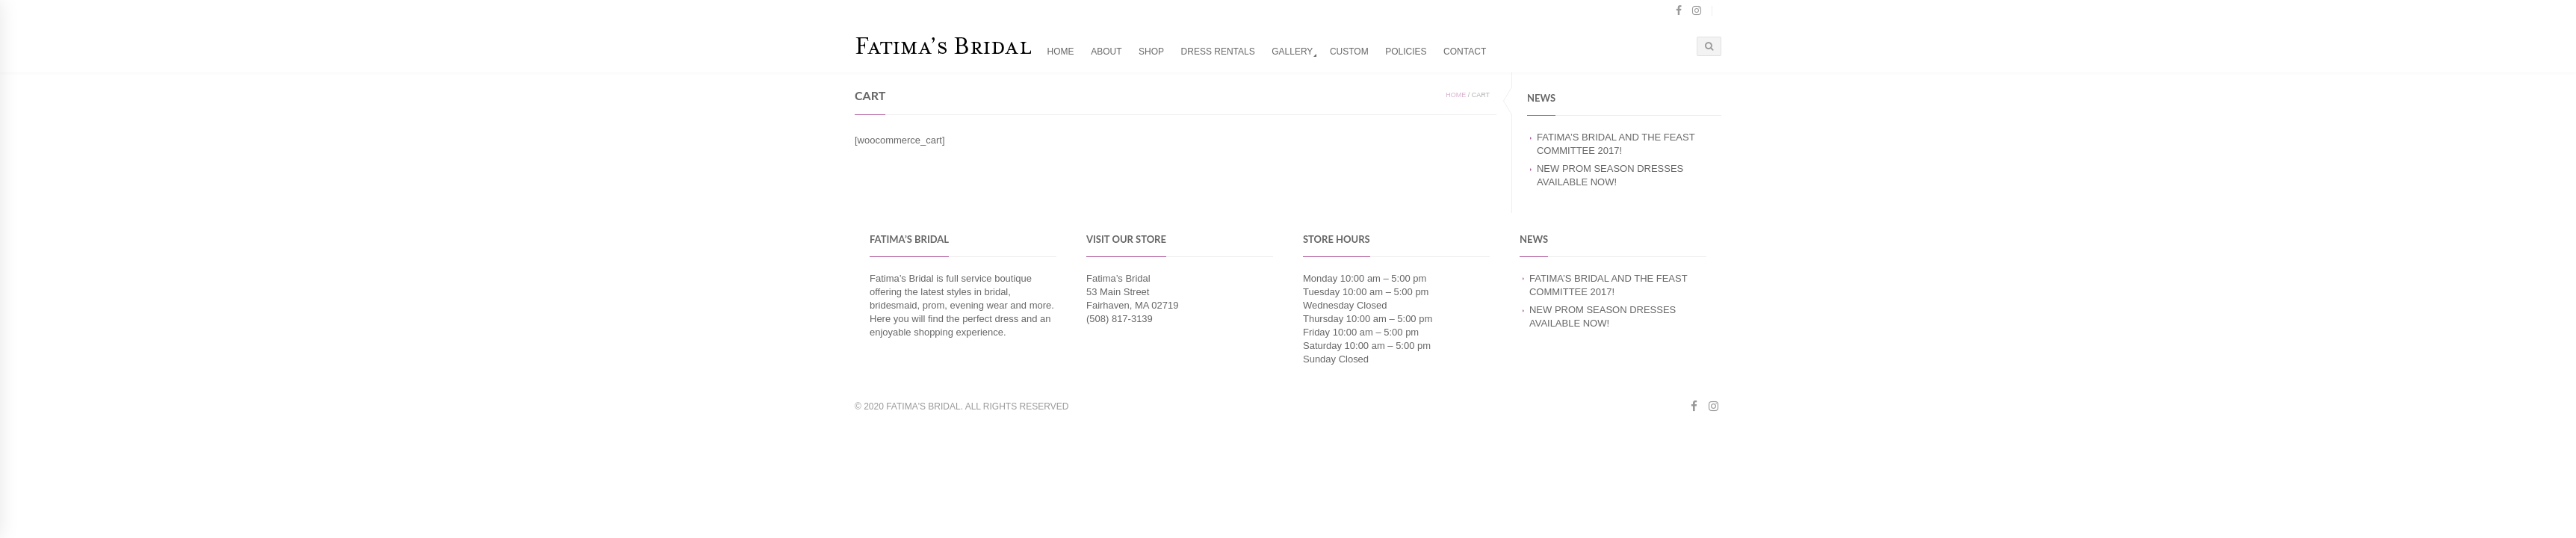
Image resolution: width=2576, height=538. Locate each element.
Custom (1349, 51)
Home (1060, 51)
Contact (1464, 51)
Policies (1405, 51)
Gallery (1292, 51)
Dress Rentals (1218, 51)
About (1106, 51)
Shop (1151, 51)
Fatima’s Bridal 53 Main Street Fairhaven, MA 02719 (1132, 292)
